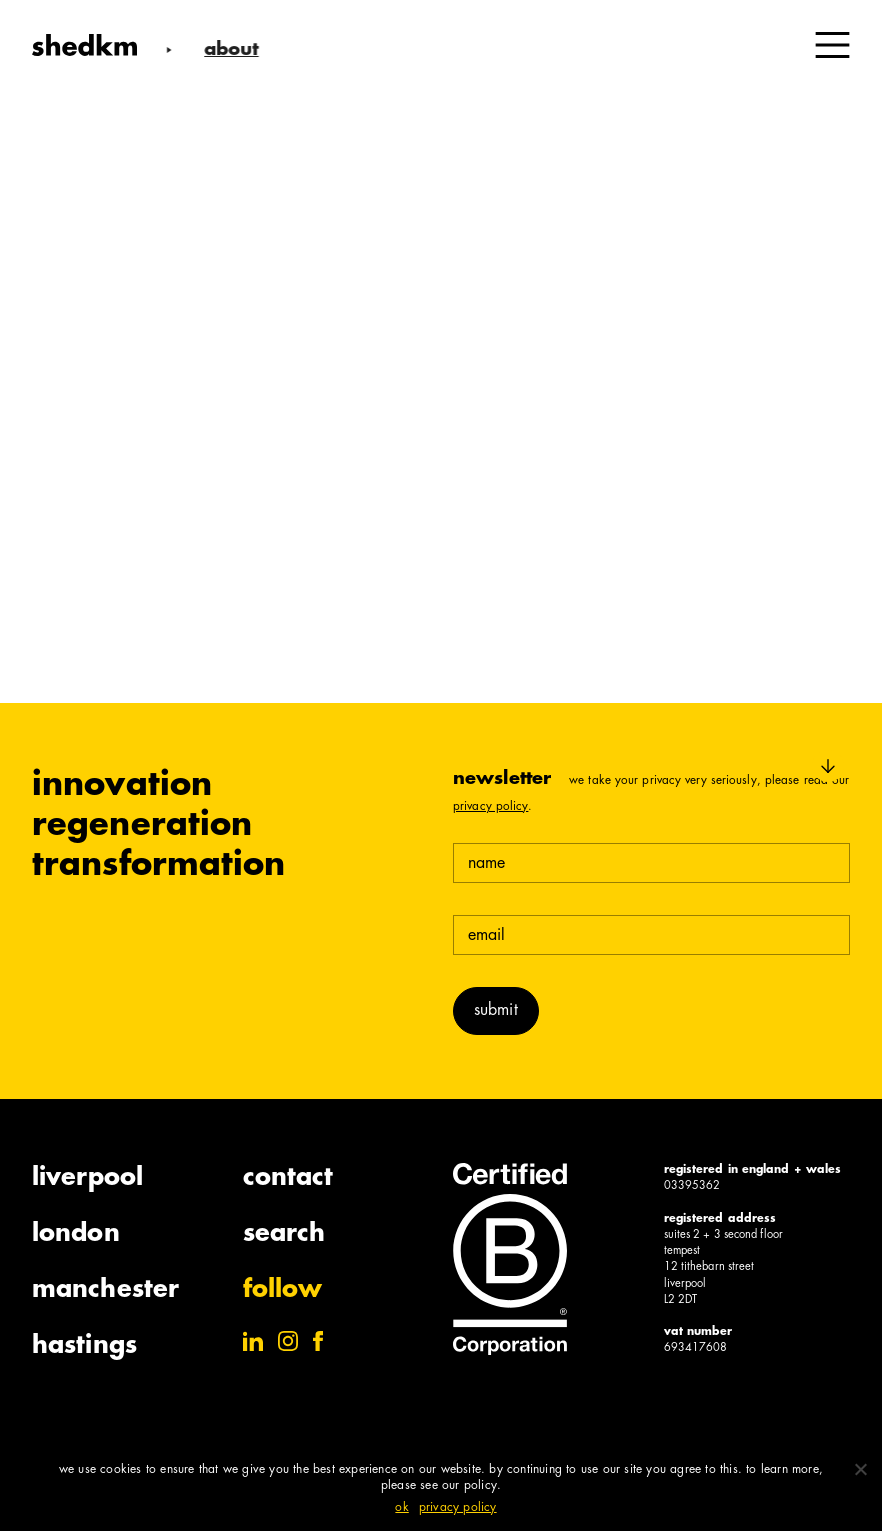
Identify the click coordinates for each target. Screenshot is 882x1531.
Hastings (84, 1347)
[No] (860, 1469)
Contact (288, 1179)
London (76, 1235)
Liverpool (87, 1179)
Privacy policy (458, 1508)
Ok (401, 1508)
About (227, 50)
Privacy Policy (490, 807)
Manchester (105, 1291)
